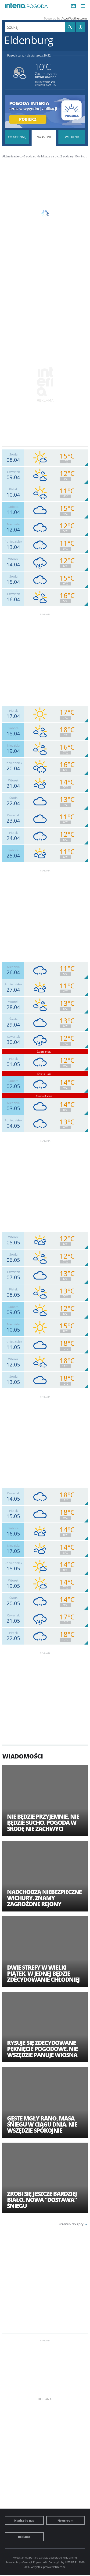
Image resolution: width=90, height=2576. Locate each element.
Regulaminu (69, 2557)
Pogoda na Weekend (71, 137)
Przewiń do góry (70, 2224)
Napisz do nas (24, 2520)
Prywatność (40, 2562)
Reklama (24, 2537)
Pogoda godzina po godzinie (17, 137)
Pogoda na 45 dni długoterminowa (44, 151)
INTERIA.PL (71, 2562)
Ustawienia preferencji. (18, 2562)
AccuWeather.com (74, 18)
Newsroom (65, 2520)
